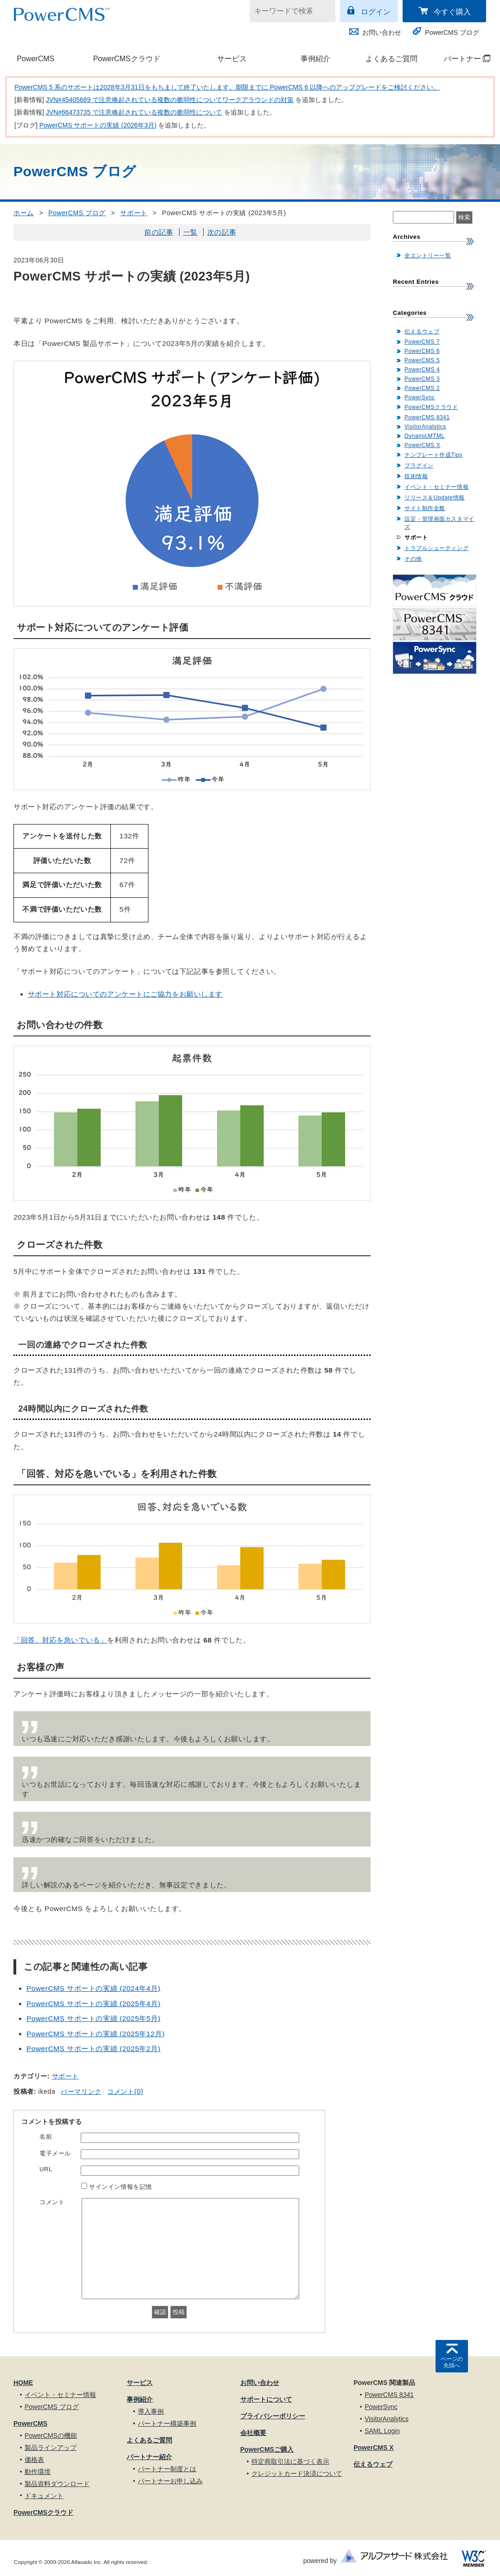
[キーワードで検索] (286, 11)
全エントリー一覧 (427, 255)
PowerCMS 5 (422, 360)
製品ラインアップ (51, 2447)
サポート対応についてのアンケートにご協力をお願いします (125, 994)
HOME (23, 2382)
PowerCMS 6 (422, 351)
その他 (413, 559)
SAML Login (382, 2431)
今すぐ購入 (452, 12)
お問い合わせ (381, 32)
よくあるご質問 (391, 59)
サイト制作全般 (424, 508)
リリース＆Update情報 (434, 497)
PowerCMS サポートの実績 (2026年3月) (98, 125)
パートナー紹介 (149, 2457)
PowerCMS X (422, 445)
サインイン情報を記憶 (120, 2186)
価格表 (34, 2459)
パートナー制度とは (167, 2469)
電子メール (55, 2153)
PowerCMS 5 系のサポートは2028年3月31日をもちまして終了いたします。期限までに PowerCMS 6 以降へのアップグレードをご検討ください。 (227, 87)
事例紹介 (315, 59)
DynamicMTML (424, 436)
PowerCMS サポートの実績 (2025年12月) (95, 2034)
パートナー (462, 59)
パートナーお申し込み (170, 2481)
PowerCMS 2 (422, 388)
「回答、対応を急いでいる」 (60, 1640)
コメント (51, 2202)
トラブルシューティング (436, 548)
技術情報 (416, 476)
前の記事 (158, 232)
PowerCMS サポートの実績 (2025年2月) (93, 2048)
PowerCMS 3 (422, 379)
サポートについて (266, 2399)
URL (45, 2169)
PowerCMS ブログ (452, 32)
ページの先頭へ (452, 2362)
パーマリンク (81, 2091)
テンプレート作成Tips (433, 455)
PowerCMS (35, 59)
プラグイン (419, 465)
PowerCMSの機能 (51, 2435)
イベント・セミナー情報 (436, 487)
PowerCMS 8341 (427, 417)
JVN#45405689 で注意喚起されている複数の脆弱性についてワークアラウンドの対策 (170, 99)
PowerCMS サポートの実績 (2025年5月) (93, 2018)
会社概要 (253, 2432)
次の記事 (221, 232)
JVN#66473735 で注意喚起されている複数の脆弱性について (134, 112)
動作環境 (38, 2471)
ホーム (23, 213)
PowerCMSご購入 (267, 2449)
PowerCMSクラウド (126, 59)
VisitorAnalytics (425, 426)
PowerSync (419, 397)
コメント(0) (125, 2091)
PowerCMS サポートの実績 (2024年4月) (93, 1988)
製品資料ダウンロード (57, 2483)
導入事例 (151, 2411)
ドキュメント (44, 2495)
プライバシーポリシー (272, 2416)
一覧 (190, 232)
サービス (232, 59)
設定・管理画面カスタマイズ (439, 523)
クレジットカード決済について (296, 2473)
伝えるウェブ (421, 331)
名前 (45, 2136)
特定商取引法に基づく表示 (290, 2461)
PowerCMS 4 (422, 369)
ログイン (376, 12)
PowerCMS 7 (422, 342)
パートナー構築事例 (167, 2423)
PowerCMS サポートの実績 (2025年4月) (93, 2003)
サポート (133, 213)
